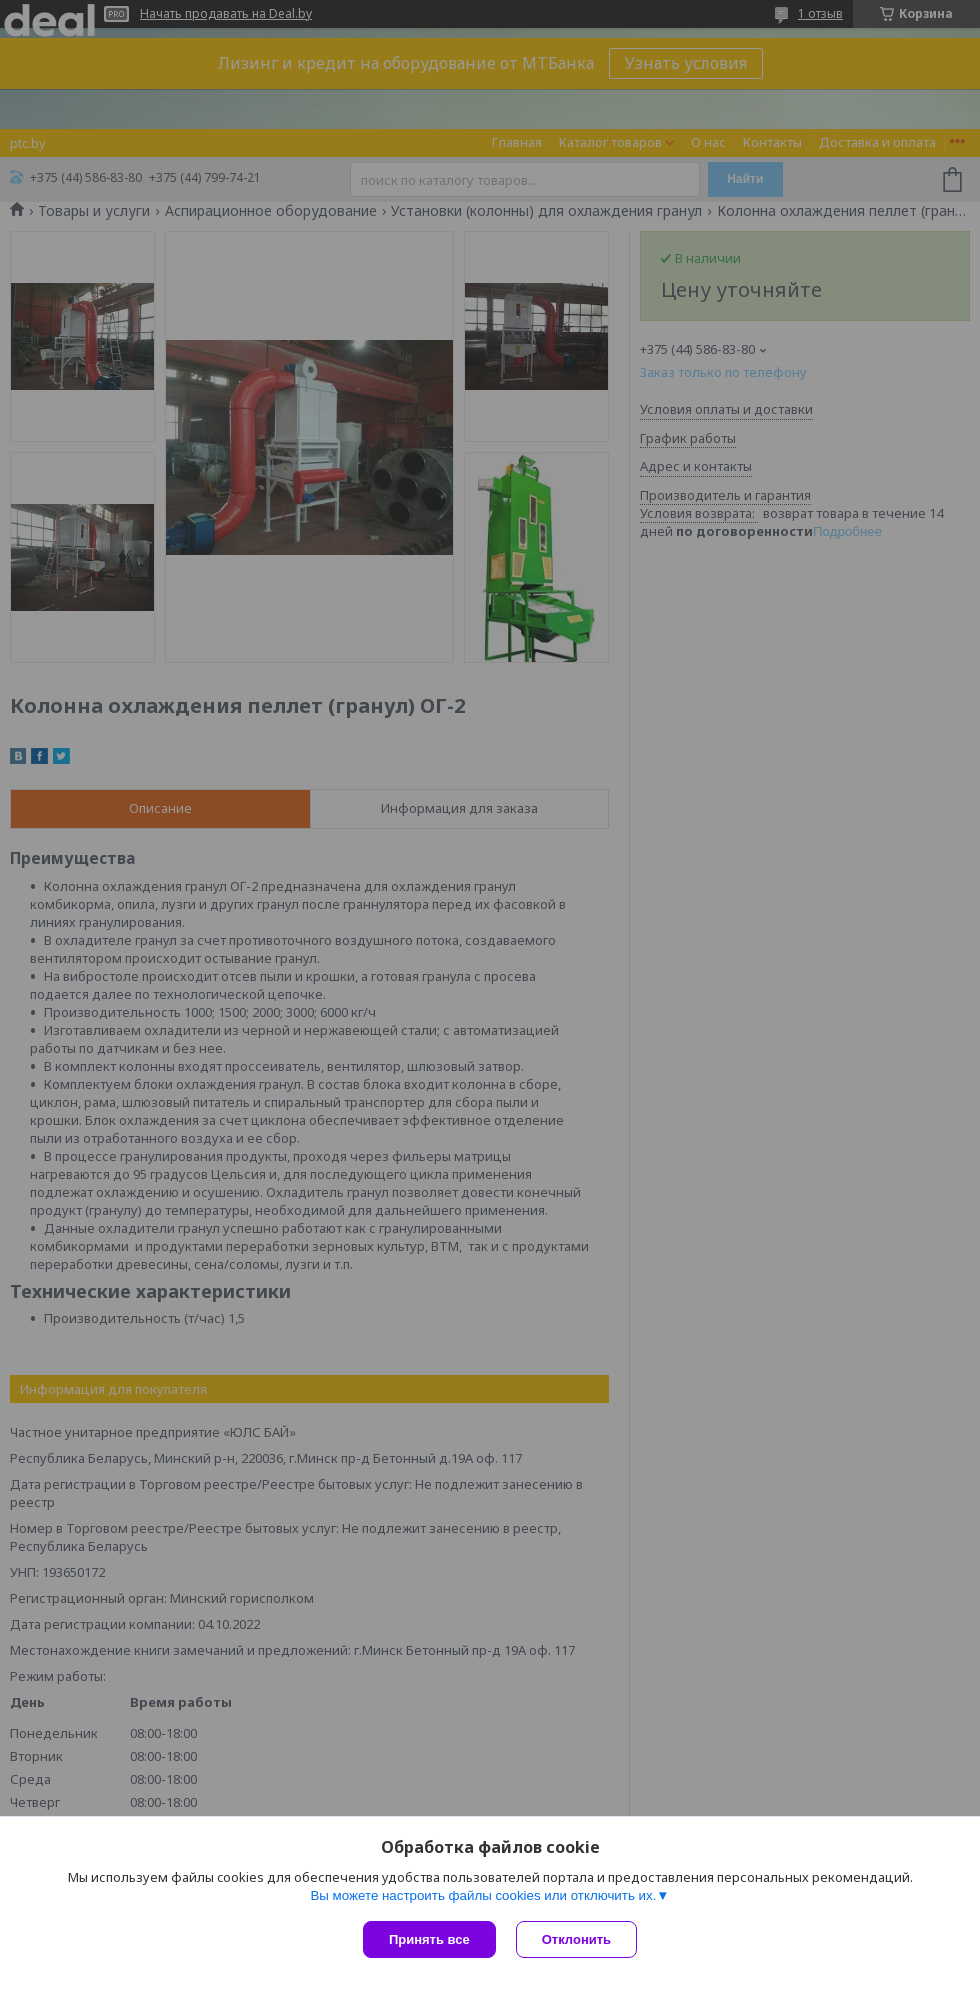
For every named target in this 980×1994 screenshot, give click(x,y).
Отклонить (576, 1939)
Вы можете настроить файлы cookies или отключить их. (483, 1895)
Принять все (429, 1939)
